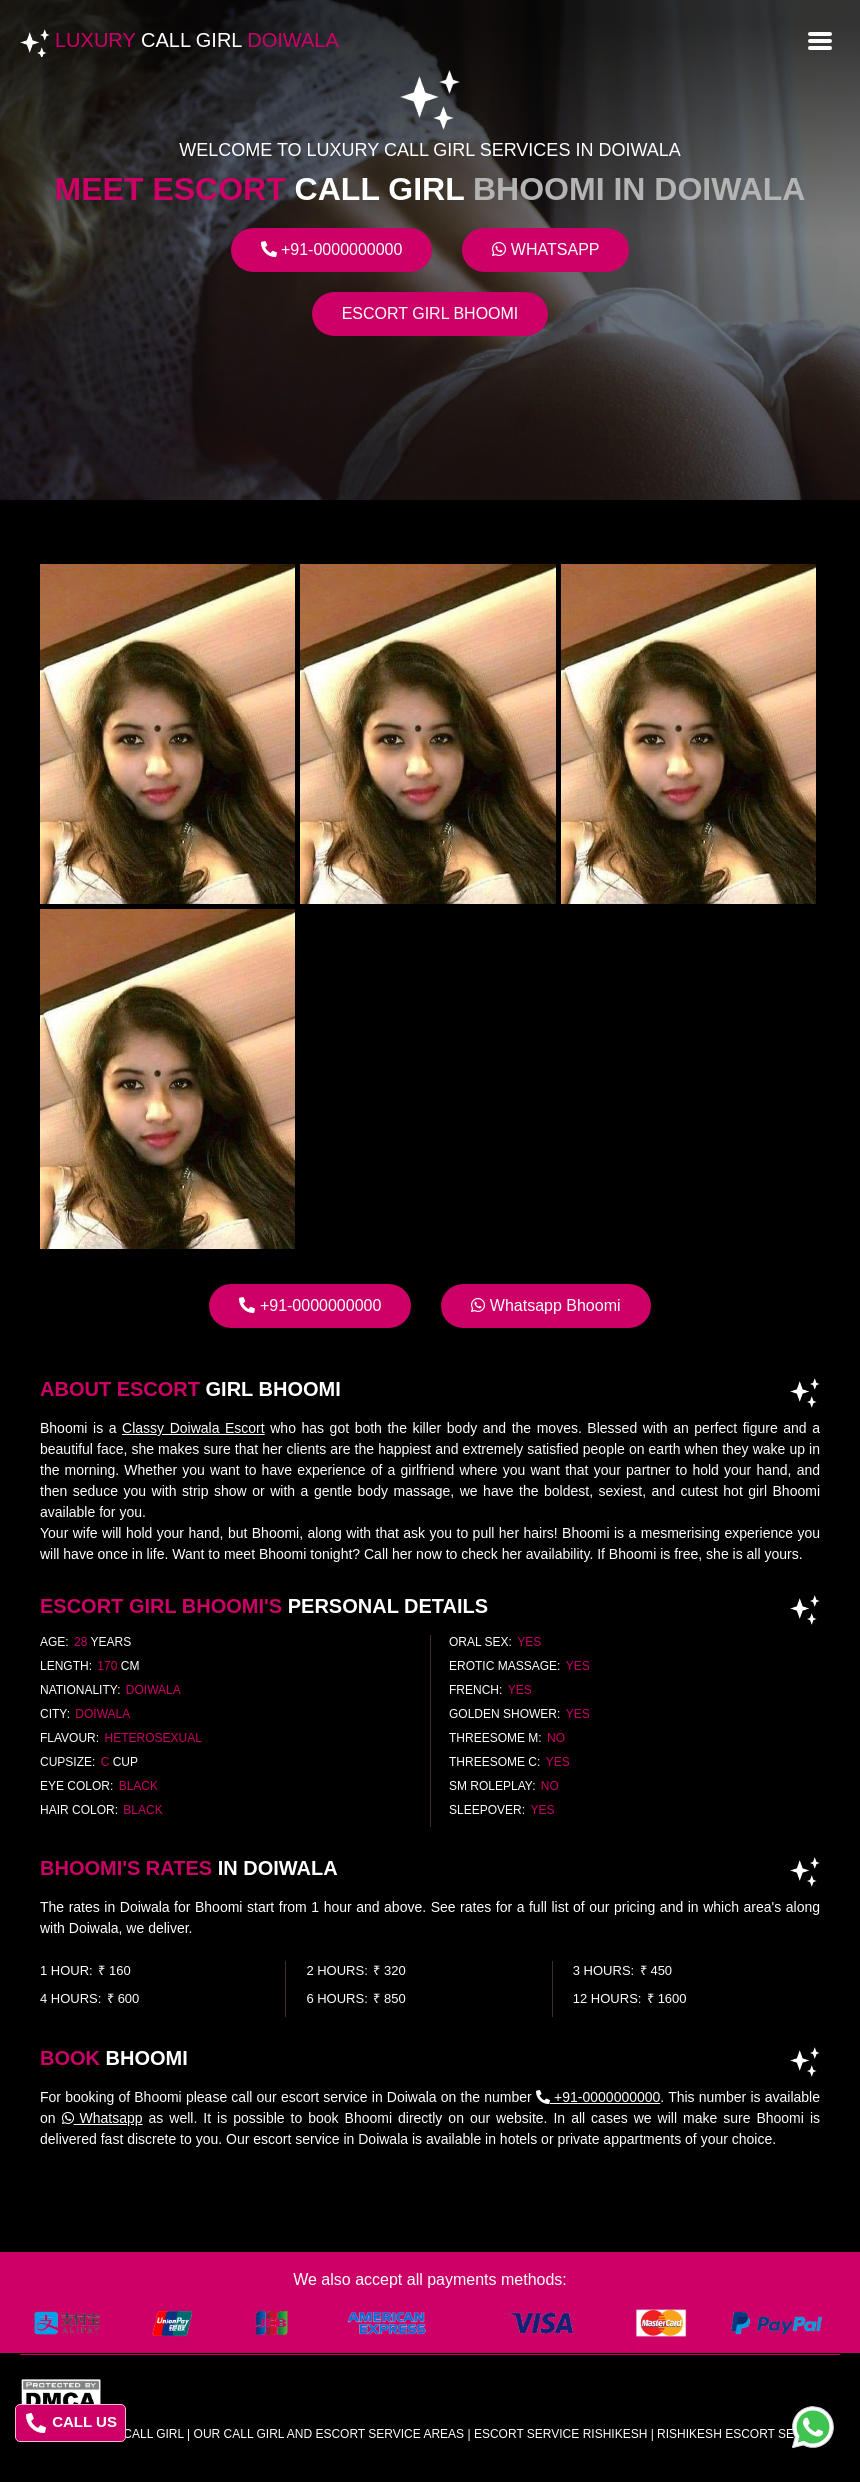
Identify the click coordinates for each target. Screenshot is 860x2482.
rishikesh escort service (743, 2434)
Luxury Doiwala (197, 40)
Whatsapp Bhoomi (545, 1305)
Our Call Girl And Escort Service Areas (329, 2434)
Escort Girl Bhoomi (430, 313)
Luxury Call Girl (128, 2434)
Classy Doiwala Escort (193, 1428)
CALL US (71, 2423)
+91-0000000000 (332, 249)
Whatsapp (545, 249)
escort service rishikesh (560, 2434)
